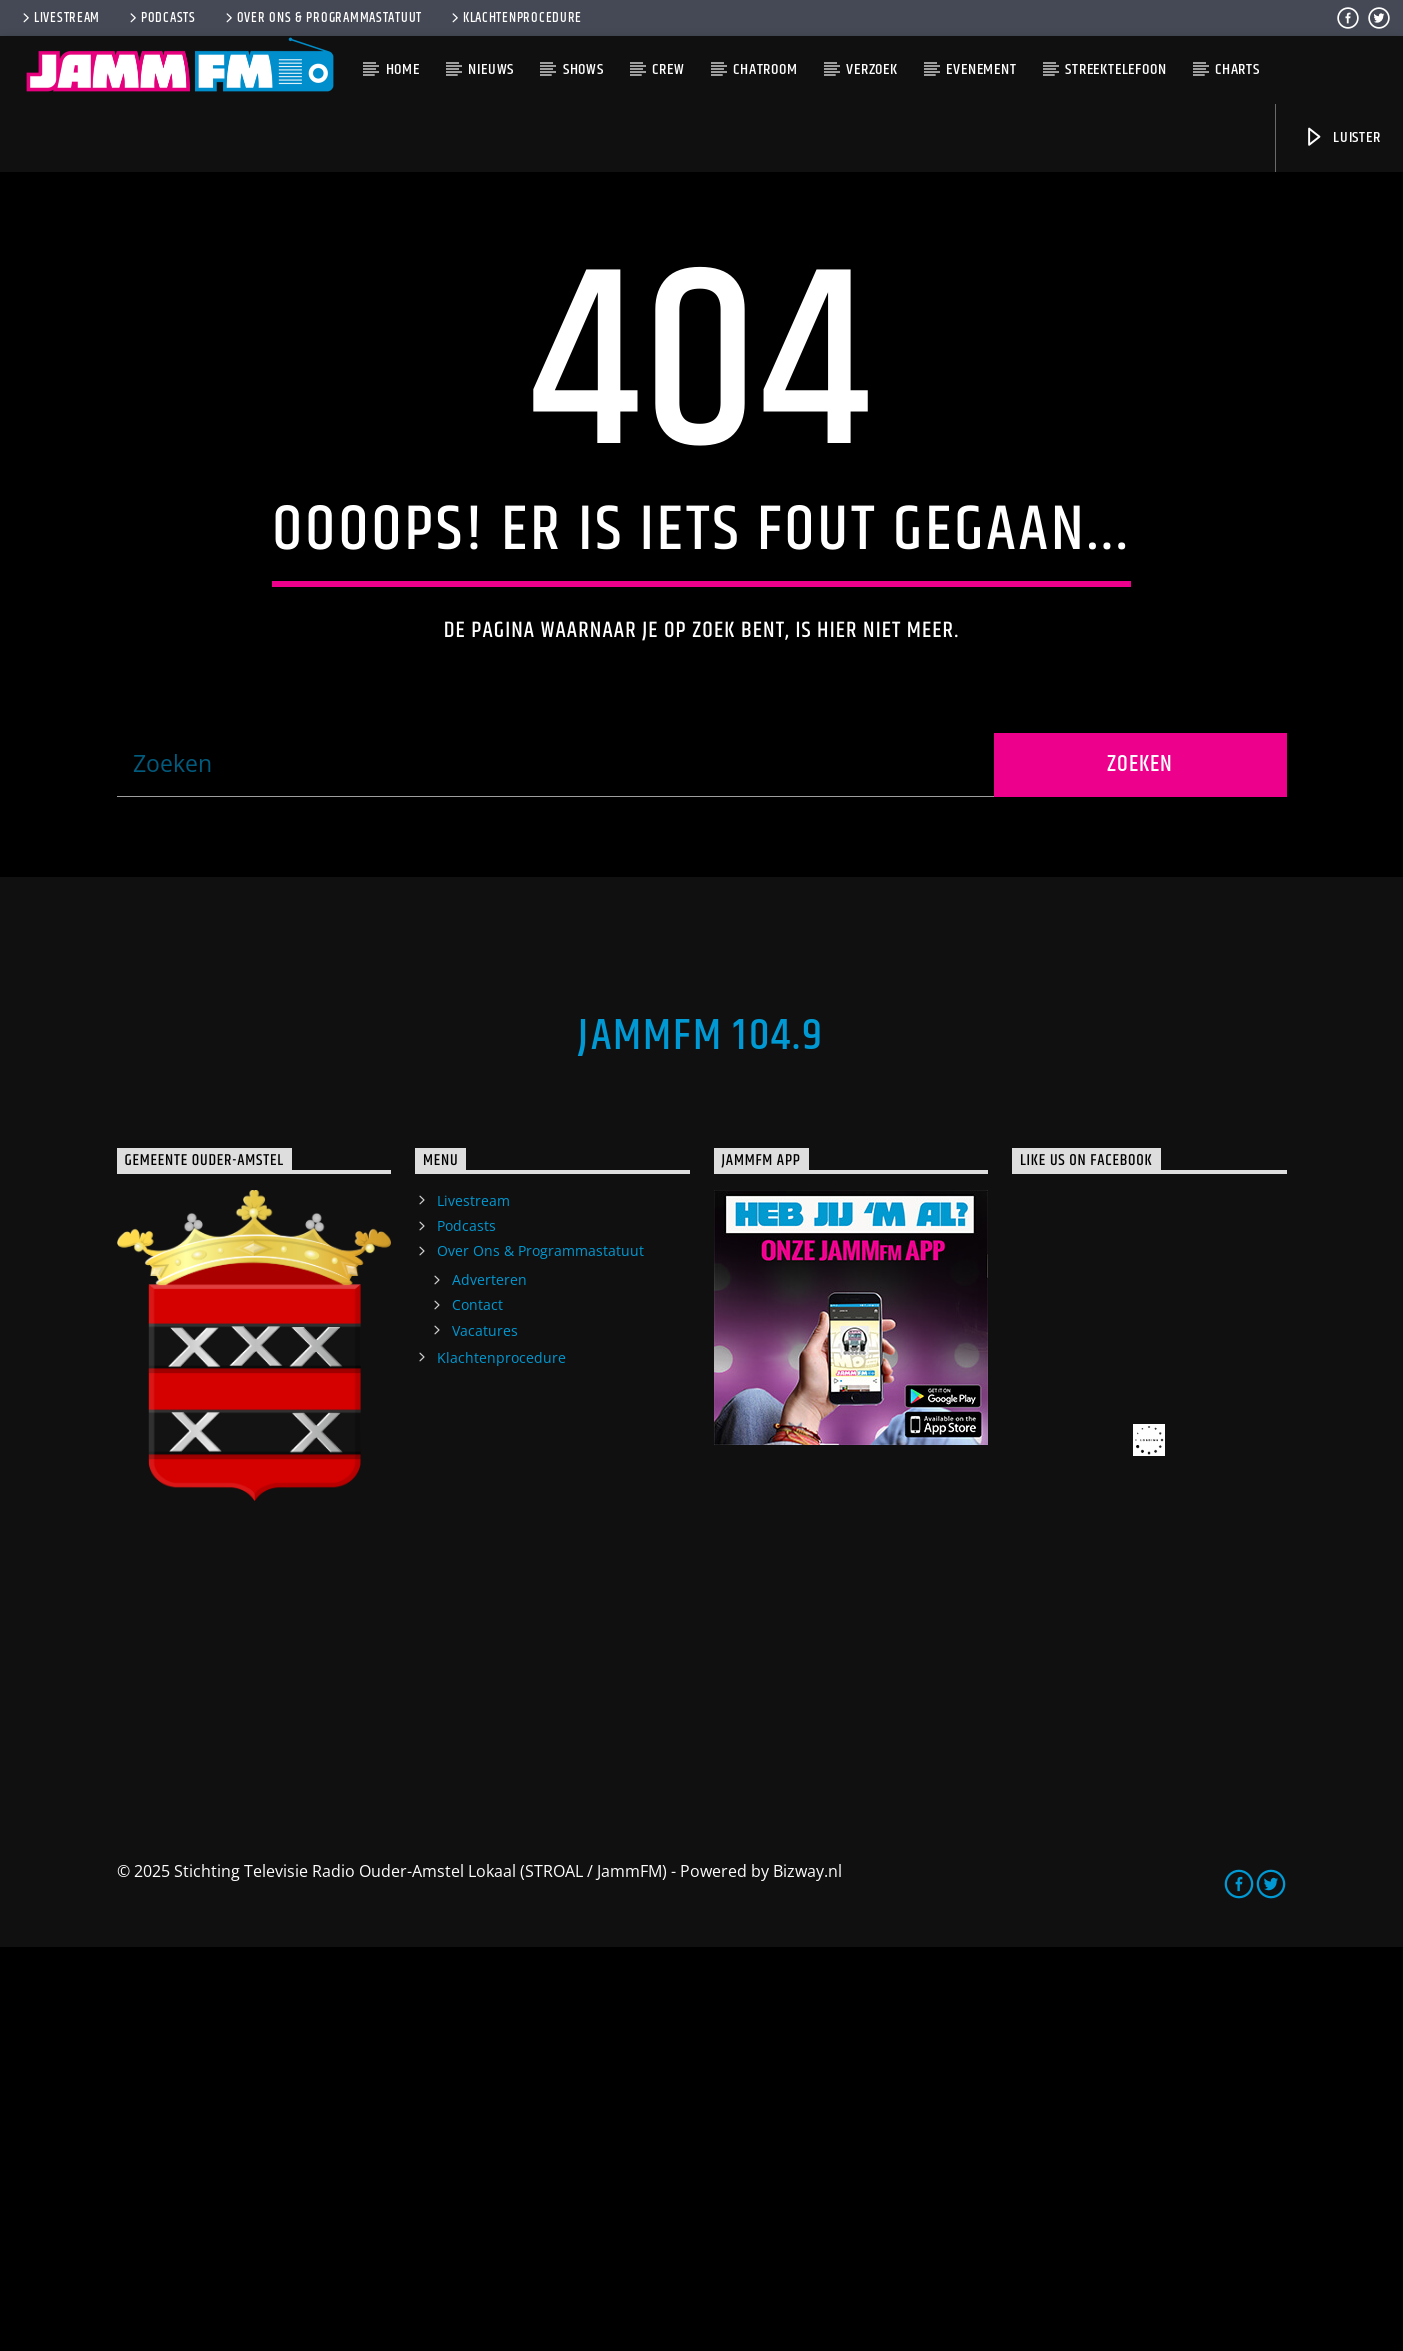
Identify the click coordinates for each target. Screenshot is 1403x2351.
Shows (583, 69)
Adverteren (489, 1683)
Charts (1237, 69)
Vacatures (485, 1734)
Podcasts (161, 18)
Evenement (981, 69)
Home (403, 69)
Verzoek (872, 69)
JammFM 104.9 (701, 1440)
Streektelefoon (1115, 69)
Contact (477, 1708)
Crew (668, 69)
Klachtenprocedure (515, 18)
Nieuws (491, 69)
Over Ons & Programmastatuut (322, 18)
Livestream (59, 18)
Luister (1341, 137)
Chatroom (765, 69)
